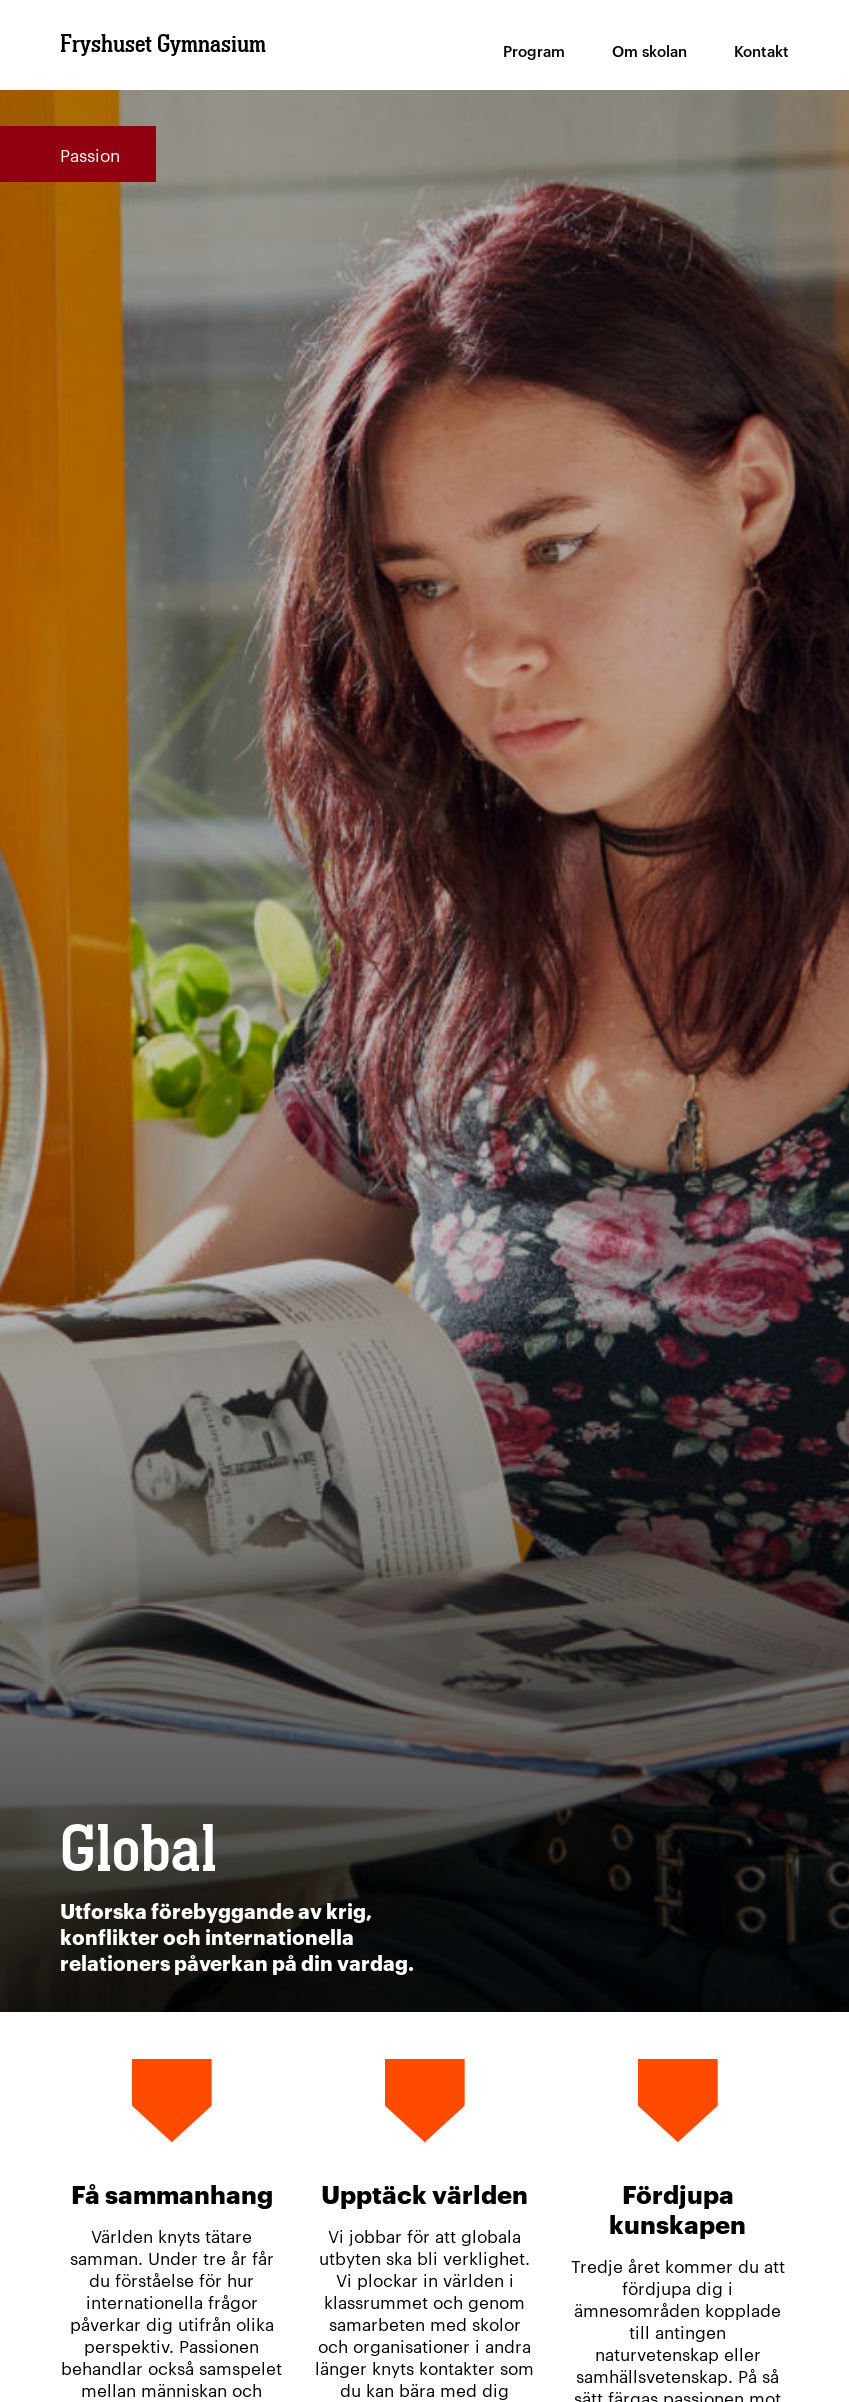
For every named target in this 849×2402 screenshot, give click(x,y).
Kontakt (761, 50)
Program (534, 50)
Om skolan (649, 50)
